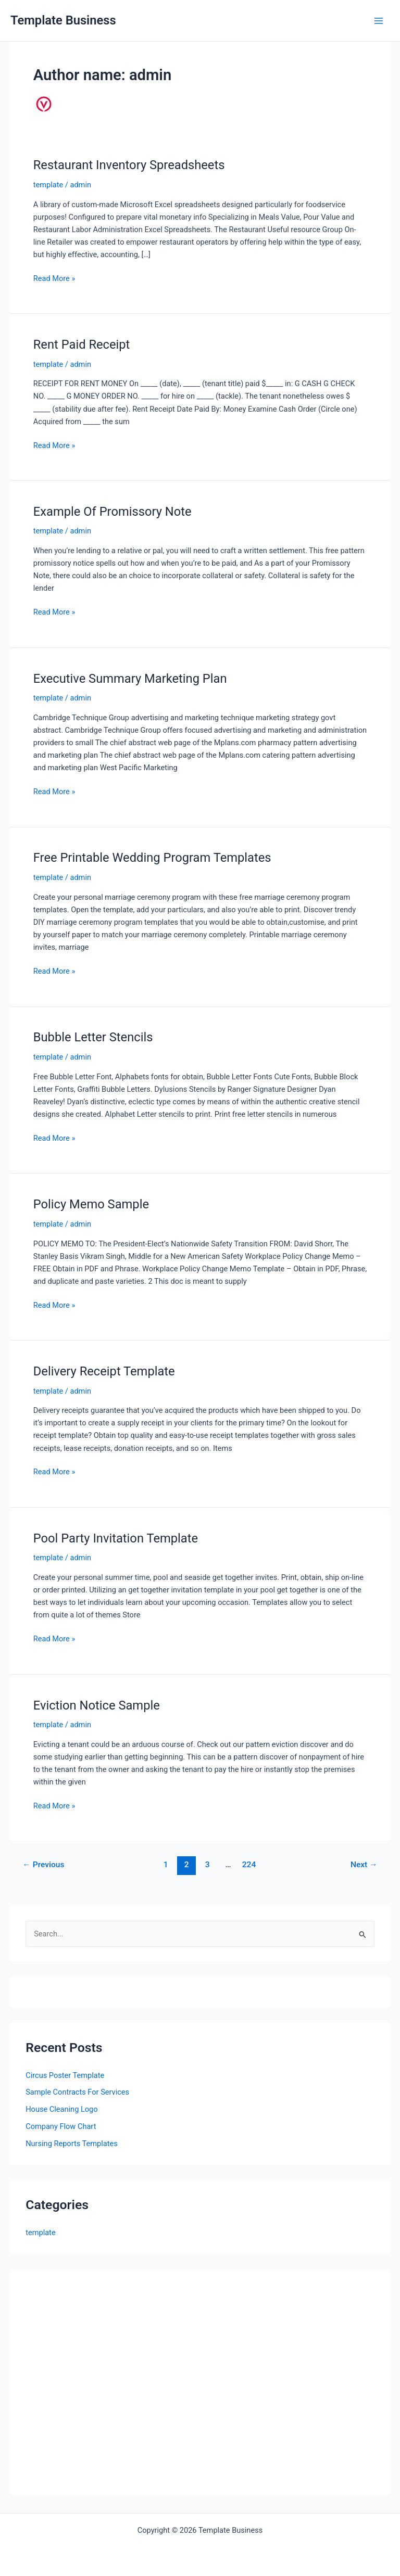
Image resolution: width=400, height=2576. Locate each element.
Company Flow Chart (61, 2126)
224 (249, 1864)
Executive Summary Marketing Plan (130, 678)
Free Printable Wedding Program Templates (152, 857)
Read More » (54, 278)
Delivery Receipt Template (104, 1371)
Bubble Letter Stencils (93, 1037)
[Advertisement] (113, 2387)
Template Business (63, 20)
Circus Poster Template (65, 2075)
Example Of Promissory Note (112, 511)
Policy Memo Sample (91, 1204)
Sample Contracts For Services (77, 2092)
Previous (43, 1864)
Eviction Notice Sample (96, 1705)
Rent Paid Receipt (81, 344)
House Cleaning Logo (61, 2109)
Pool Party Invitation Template (115, 1538)
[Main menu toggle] (379, 21)
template (48, 184)
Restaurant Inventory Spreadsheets (129, 165)
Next (364, 1864)
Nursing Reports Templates (72, 2143)
